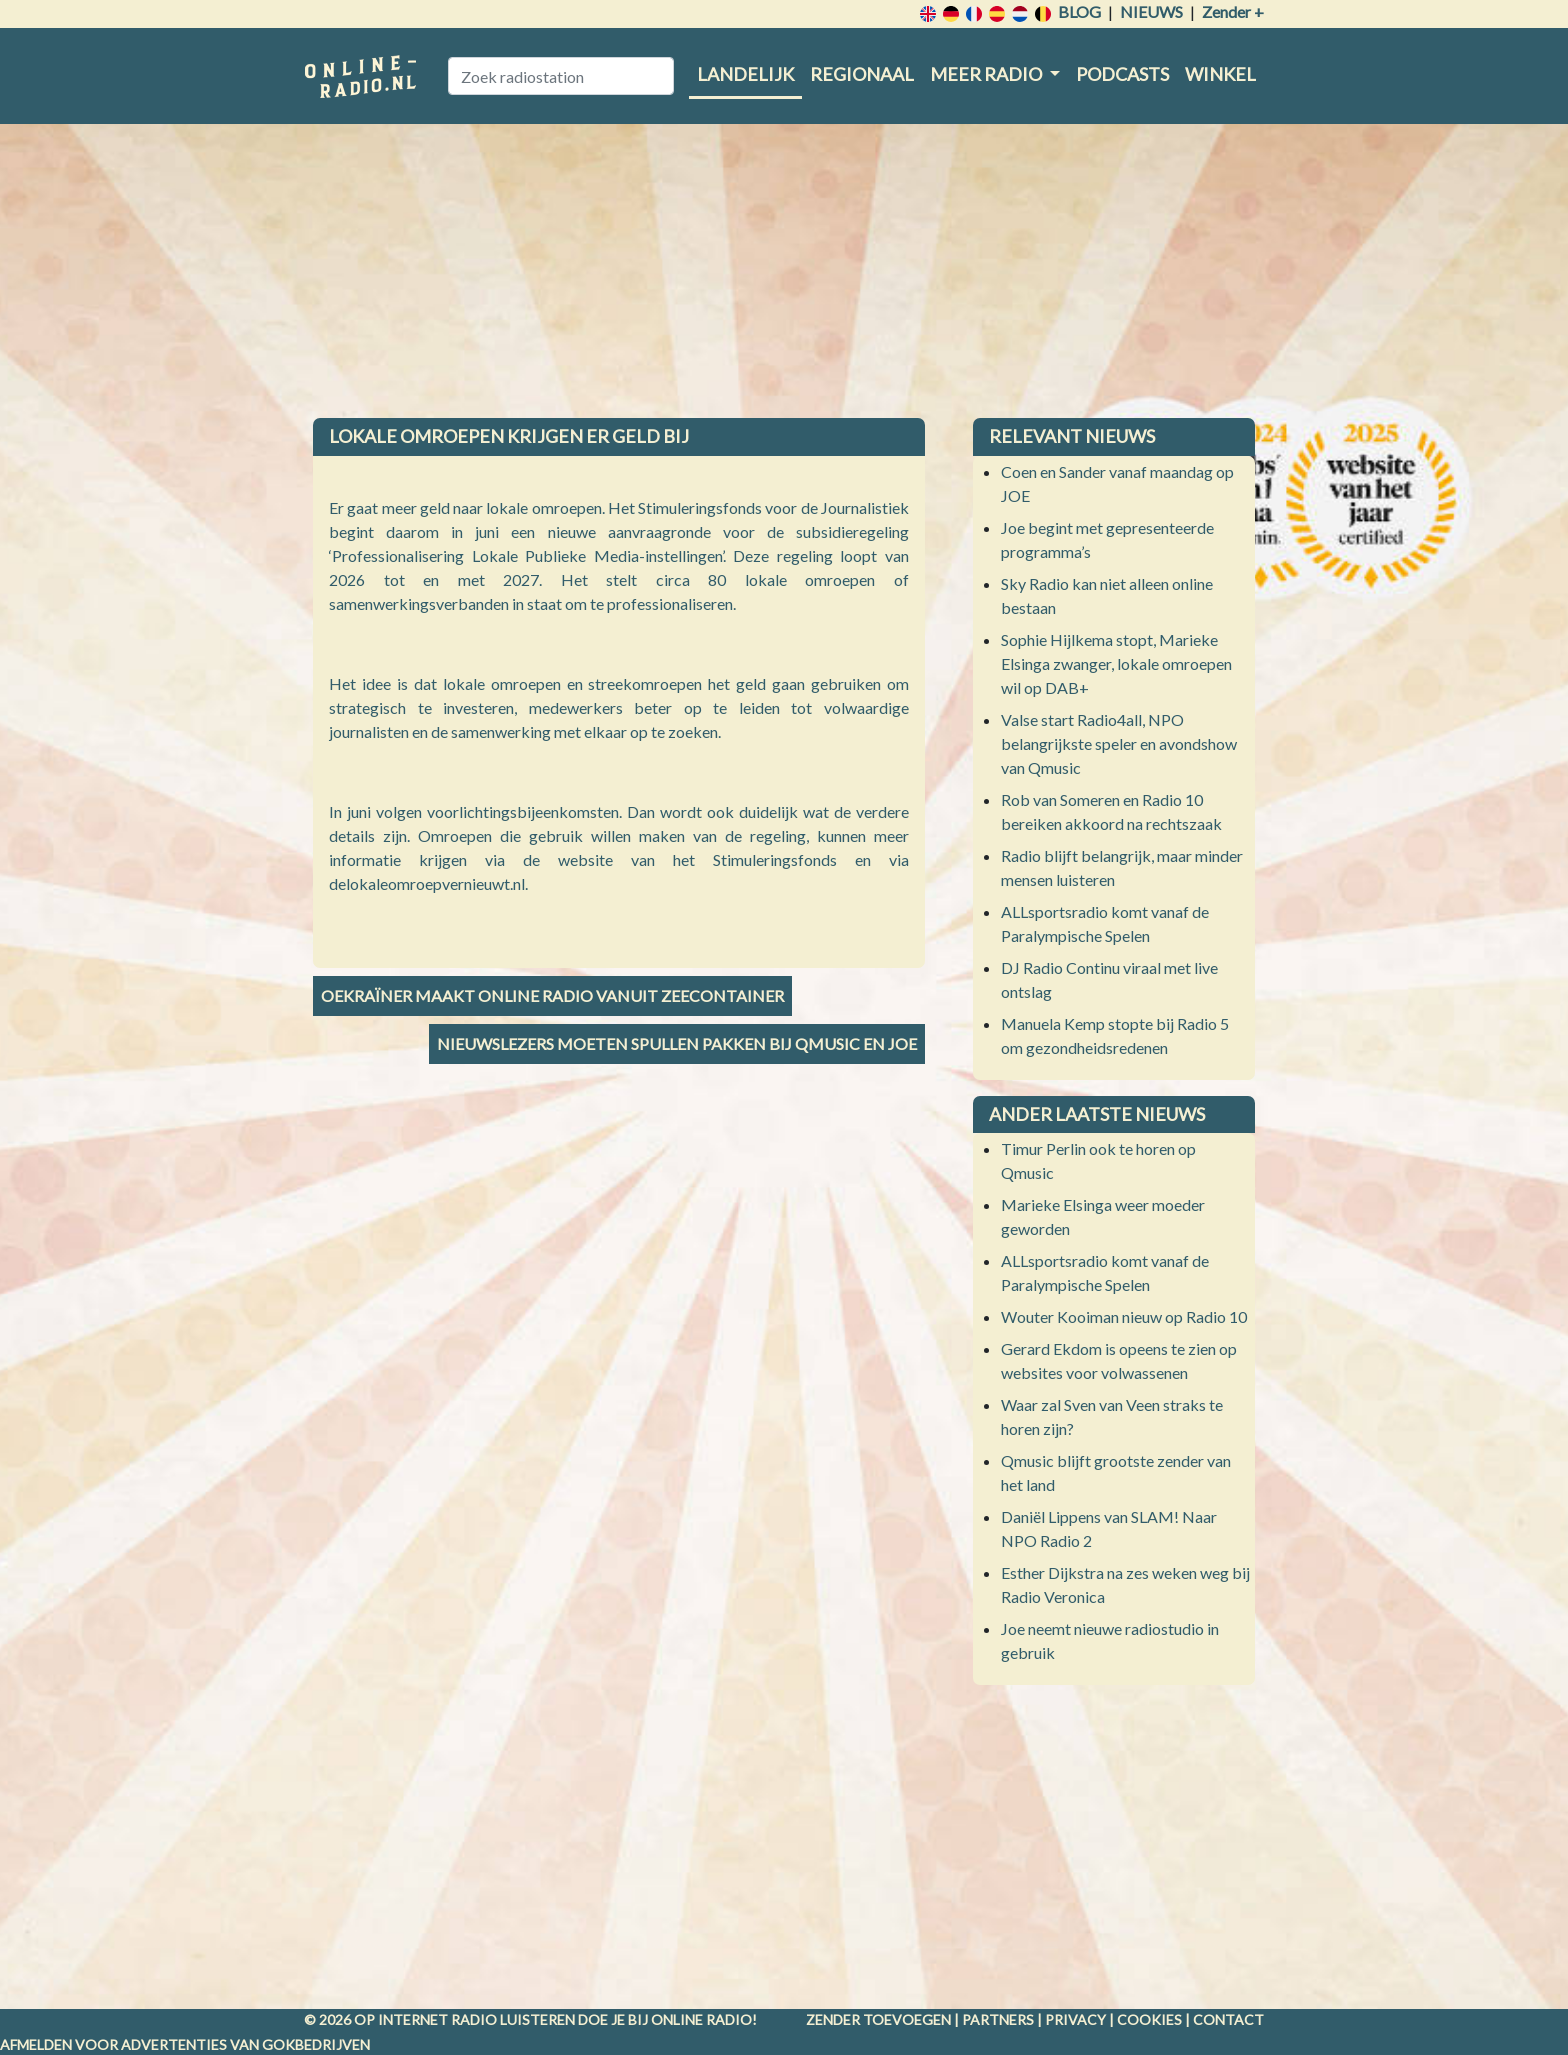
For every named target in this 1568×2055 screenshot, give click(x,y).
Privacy (1075, 2019)
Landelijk (745, 74)
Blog (1079, 11)
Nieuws (1151, 11)
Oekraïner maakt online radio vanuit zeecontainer (552, 995)
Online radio (701, 2019)
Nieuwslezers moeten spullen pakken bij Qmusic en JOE (677, 1043)
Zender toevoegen (878, 2019)
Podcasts (1122, 74)
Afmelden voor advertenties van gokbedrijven (185, 2044)
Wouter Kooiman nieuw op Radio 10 (1124, 1316)
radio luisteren (513, 2019)
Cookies (1149, 2019)
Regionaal (862, 74)
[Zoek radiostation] (561, 76)
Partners (998, 2019)
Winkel (1220, 74)
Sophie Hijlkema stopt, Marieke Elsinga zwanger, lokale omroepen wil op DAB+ (1116, 663)
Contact (1228, 2019)
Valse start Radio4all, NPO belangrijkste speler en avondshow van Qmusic (1119, 743)
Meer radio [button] (987, 74)
